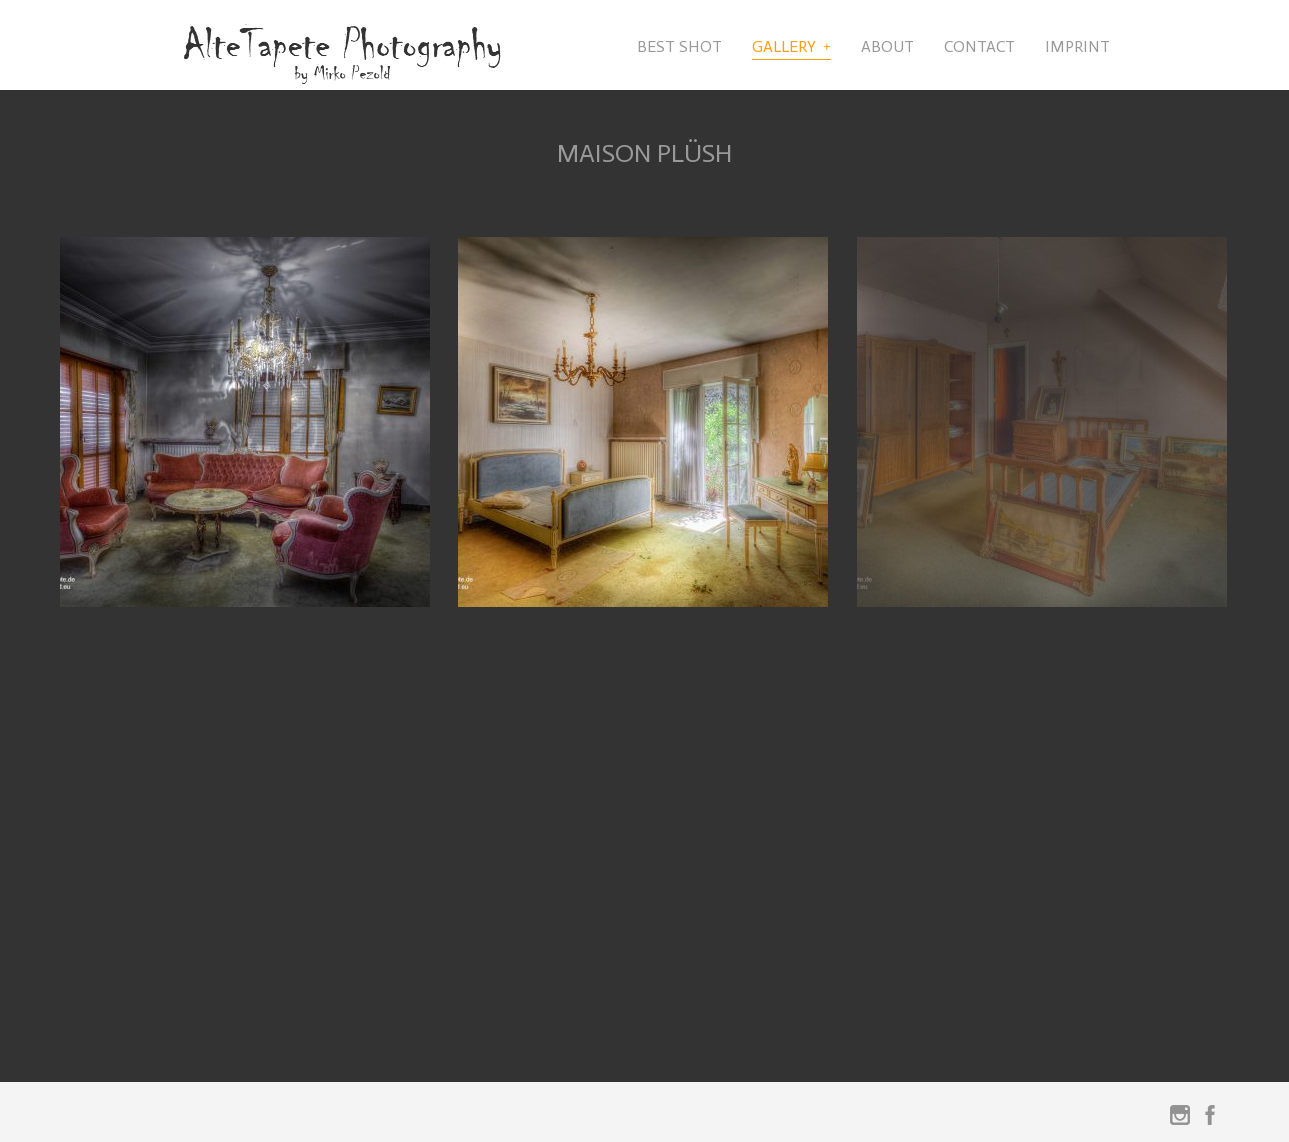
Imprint (1077, 46)
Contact (979, 46)
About (887, 46)
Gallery (784, 46)
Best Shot (679, 46)
